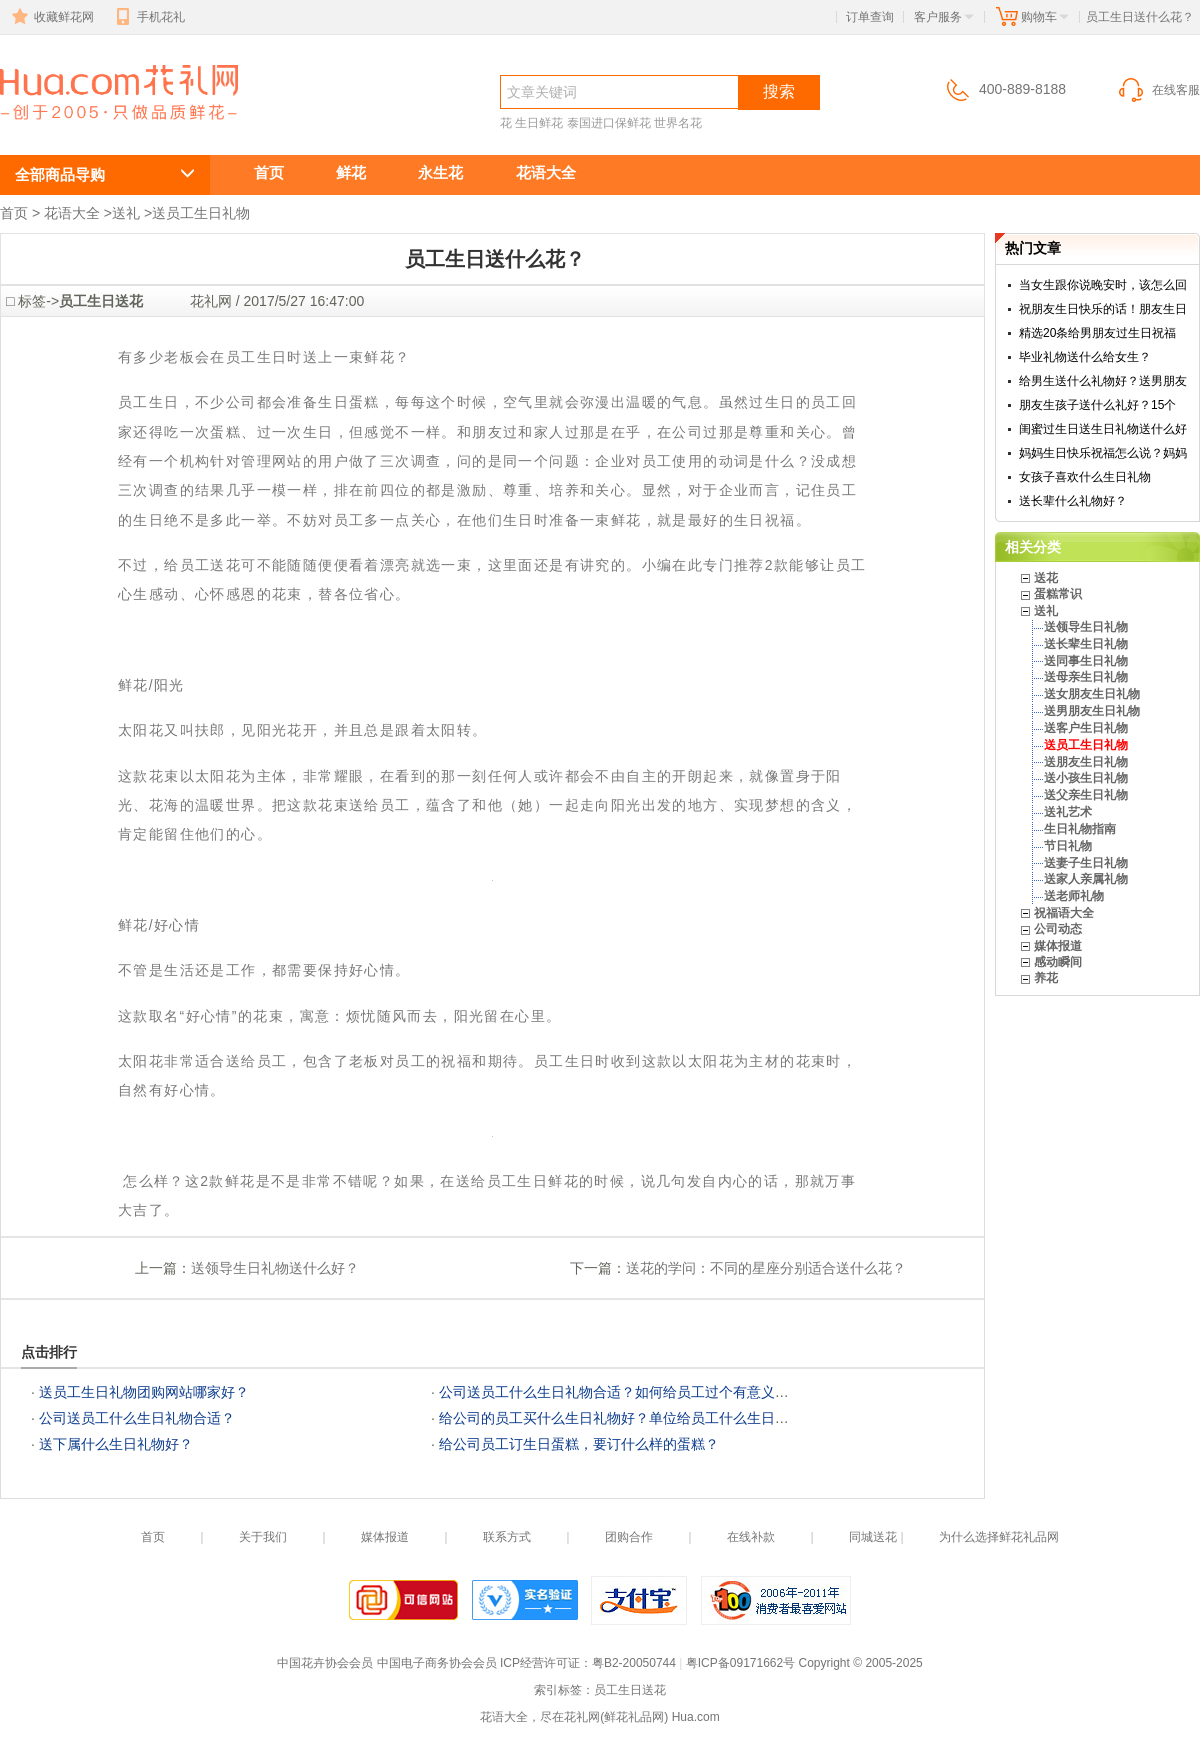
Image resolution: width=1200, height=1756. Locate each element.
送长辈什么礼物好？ (1073, 501)
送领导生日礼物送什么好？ (275, 1268)
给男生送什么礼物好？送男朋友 (1103, 381)
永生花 (440, 172)
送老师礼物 (1074, 896)
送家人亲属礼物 (1086, 879)
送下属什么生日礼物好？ (116, 1444)
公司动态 (1058, 929)
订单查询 (870, 17)
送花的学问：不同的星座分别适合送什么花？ (766, 1268)
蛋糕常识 (1058, 594)
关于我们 (263, 1537)
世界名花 (678, 123)
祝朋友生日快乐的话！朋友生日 (1103, 309)
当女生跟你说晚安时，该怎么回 (1103, 285)
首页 (269, 172)
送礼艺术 (1068, 812)
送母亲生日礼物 (1086, 677)
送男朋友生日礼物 (1092, 711)
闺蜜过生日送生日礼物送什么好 (1103, 429)
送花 (1046, 578)
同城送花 (873, 1537)
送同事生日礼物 (1086, 661)
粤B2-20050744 (634, 1663)
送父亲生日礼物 (1086, 795)
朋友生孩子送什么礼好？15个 (1097, 405)
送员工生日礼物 (201, 213)
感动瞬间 (1058, 962)
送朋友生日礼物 (1086, 762)
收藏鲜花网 (51, 17)
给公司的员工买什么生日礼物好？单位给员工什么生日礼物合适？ (642, 1418)
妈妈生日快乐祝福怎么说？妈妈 (1103, 453)
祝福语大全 (1064, 913)
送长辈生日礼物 (1086, 644)
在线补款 (751, 1537)
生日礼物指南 (1080, 829)
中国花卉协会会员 (325, 1663)
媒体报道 (1058, 946)
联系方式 (507, 1537)
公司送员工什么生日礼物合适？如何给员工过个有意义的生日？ (635, 1392)
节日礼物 (1068, 846)
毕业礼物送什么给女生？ (1085, 357)
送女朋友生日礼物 (1092, 694)
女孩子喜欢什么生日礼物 (1085, 477)
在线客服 (1158, 90)
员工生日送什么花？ (108, 126)
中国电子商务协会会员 (437, 1663)
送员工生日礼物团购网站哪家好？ (144, 1392)
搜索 (779, 91)
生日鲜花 (539, 123)
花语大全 (546, 172)
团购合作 (629, 1537)
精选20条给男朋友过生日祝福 (1097, 333)
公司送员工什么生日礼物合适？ (137, 1418)
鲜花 (351, 172)
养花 (1046, 978)
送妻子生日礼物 (1086, 863)
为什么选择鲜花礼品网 (999, 1537)
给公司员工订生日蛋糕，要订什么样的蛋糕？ (579, 1444)
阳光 (169, 685)
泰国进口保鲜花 (609, 123)
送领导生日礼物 (1086, 627)
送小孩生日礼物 (1086, 778)
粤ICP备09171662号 (740, 1663)
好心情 (177, 925)
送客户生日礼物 (1086, 728)
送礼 (126, 213)
